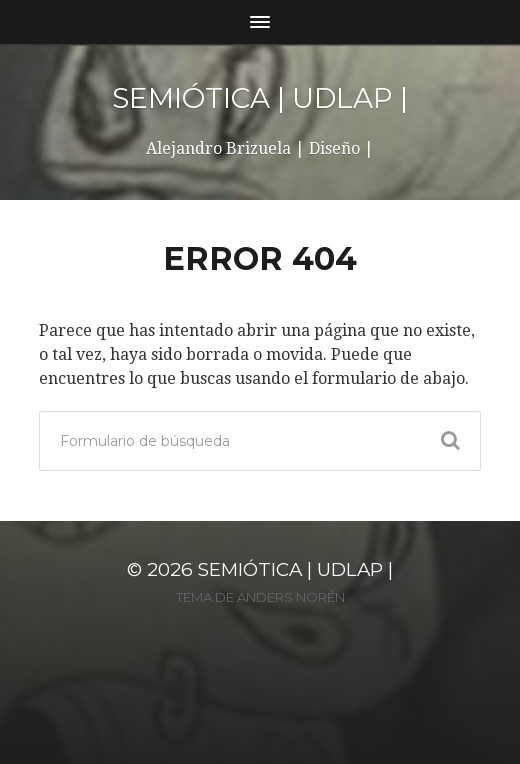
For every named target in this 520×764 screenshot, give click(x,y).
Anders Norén (291, 597)
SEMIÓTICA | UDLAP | (260, 98)
